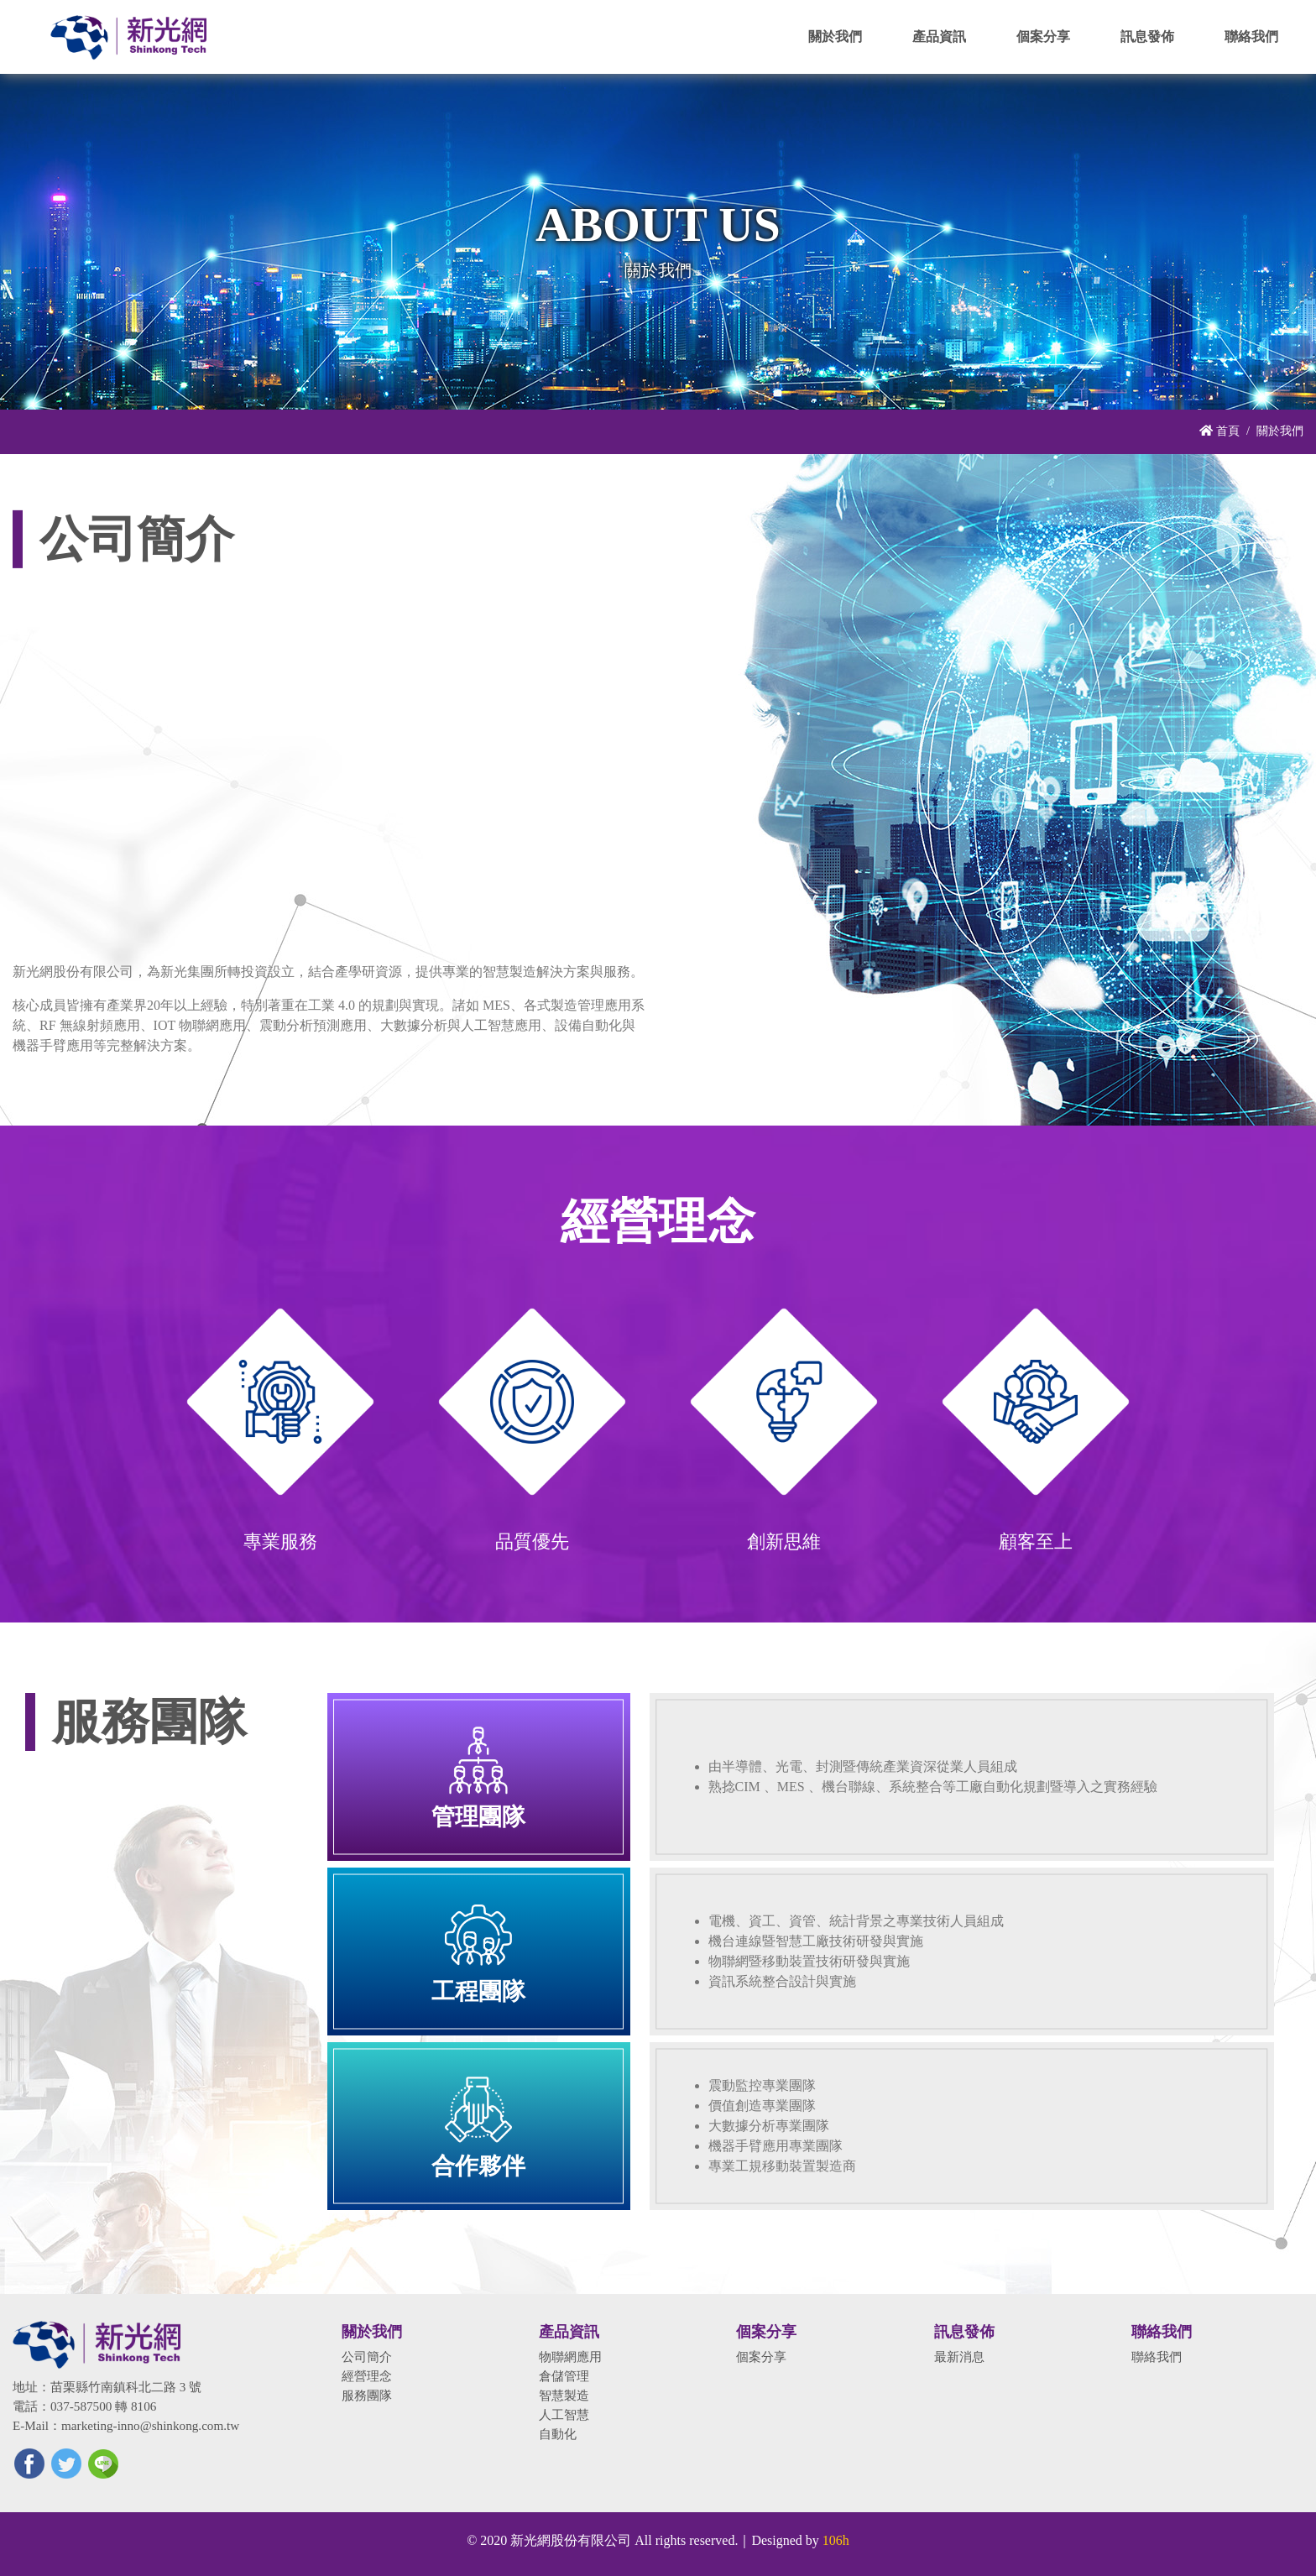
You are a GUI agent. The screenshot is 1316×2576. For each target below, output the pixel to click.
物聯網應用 (570, 2356)
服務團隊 (367, 2395)
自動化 (558, 2434)
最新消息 (959, 2356)
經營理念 (367, 2376)
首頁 (1219, 430)
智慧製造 (564, 2395)
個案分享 (761, 2356)
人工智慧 (564, 2414)
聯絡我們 (1156, 2356)
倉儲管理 (564, 2376)
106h (835, 2540)
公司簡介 (367, 2356)
